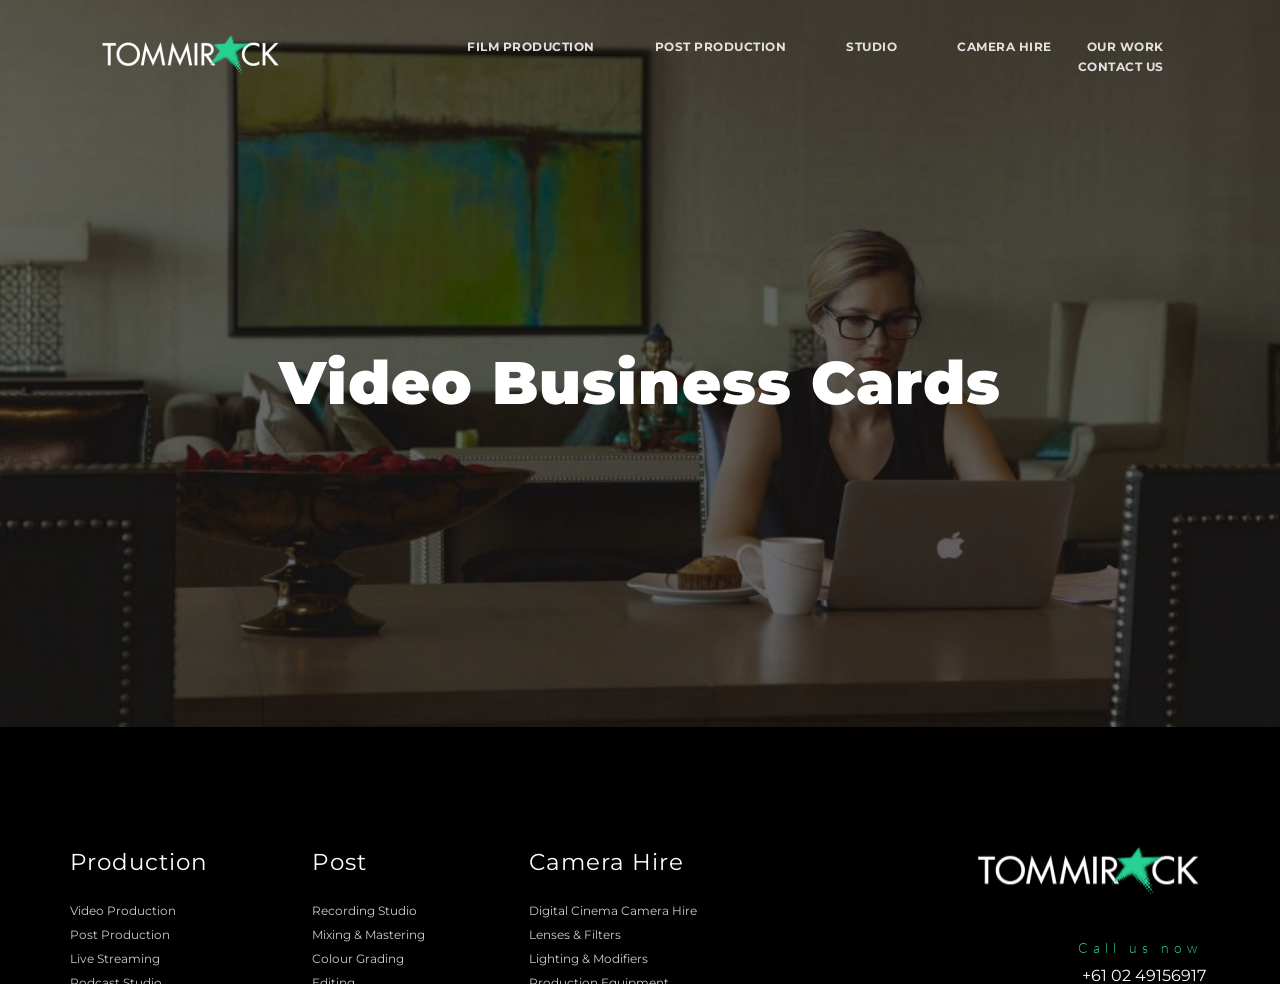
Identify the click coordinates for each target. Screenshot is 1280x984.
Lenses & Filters (575, 934)
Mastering (395, 934)
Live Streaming (115, 958)
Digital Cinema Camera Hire (613, 910)
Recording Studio (364, 910)
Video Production (123, 910)
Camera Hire (606, 862)
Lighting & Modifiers (588, 958)
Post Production (120, 934)
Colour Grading (358, 958)
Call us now (1140, 947)
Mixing (331, 934)
